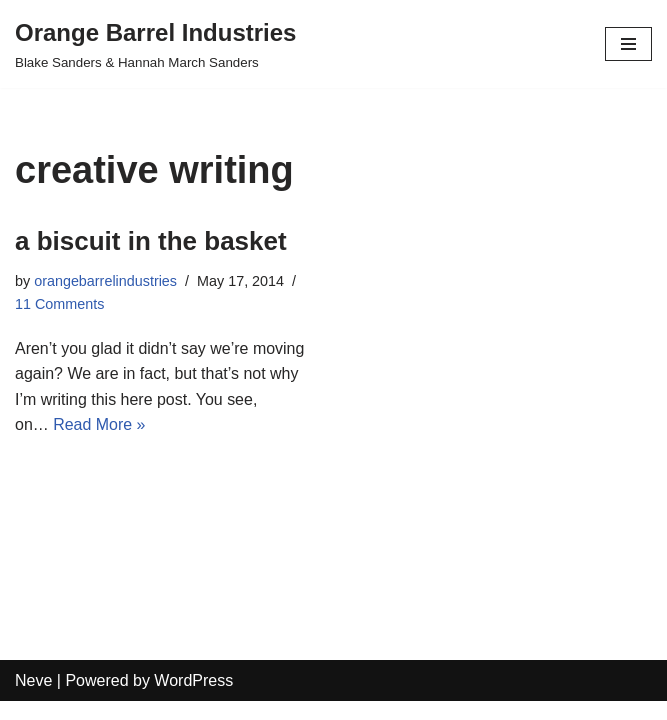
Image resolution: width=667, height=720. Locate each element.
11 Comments (60, 304)
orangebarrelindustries (105, 281)
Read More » (99, 425)
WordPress (193, 698)
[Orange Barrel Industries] (155, 44)
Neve (33, 698)
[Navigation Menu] (628, 44)
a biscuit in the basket (151, 241)
